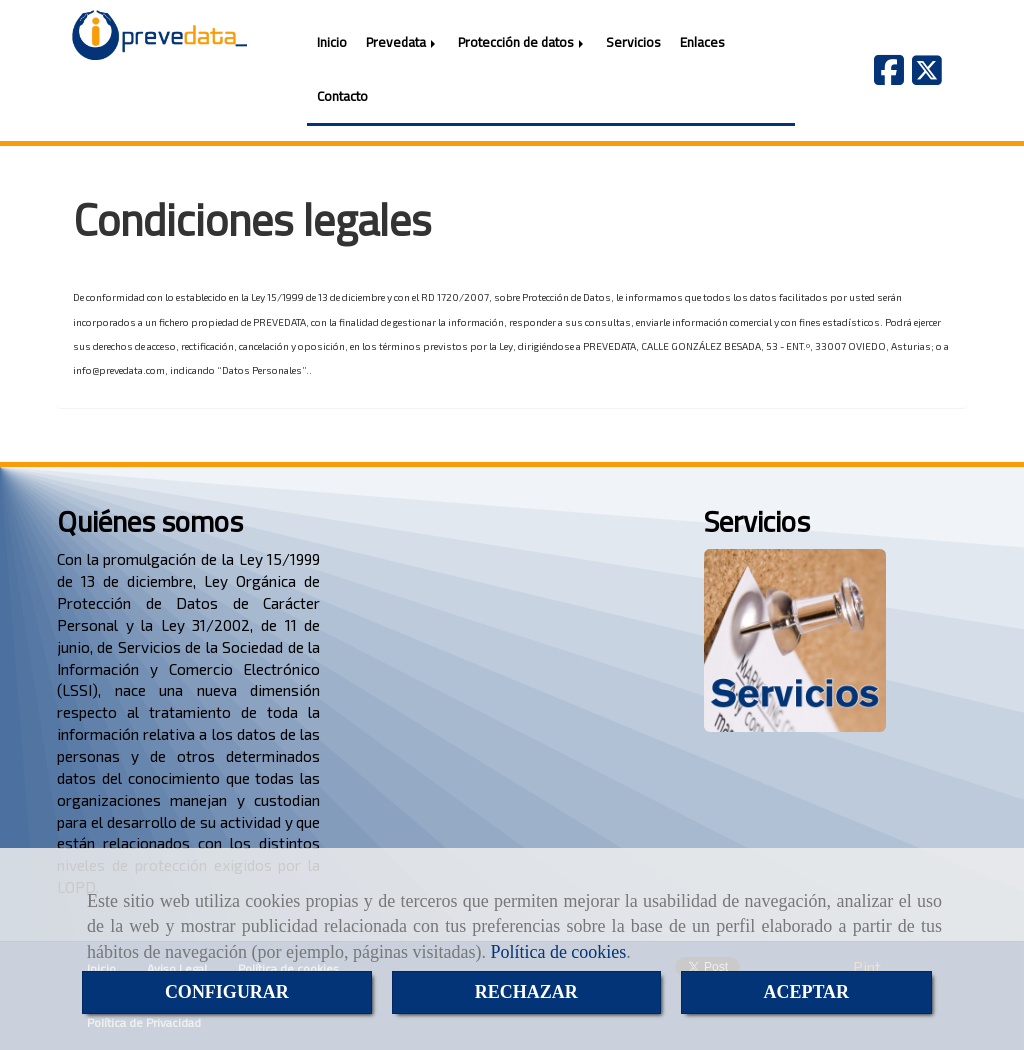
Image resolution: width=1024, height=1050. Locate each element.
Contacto (342, 96)
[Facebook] (889, 76)
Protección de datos (522, 42)
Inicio (332, 42)
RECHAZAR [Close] (526, 992)
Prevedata (402, 42)
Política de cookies (558, 952)
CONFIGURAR (227, 992)
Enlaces (702, 42)
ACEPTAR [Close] (806, 992)
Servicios (633, 42)
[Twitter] (927, 76)
